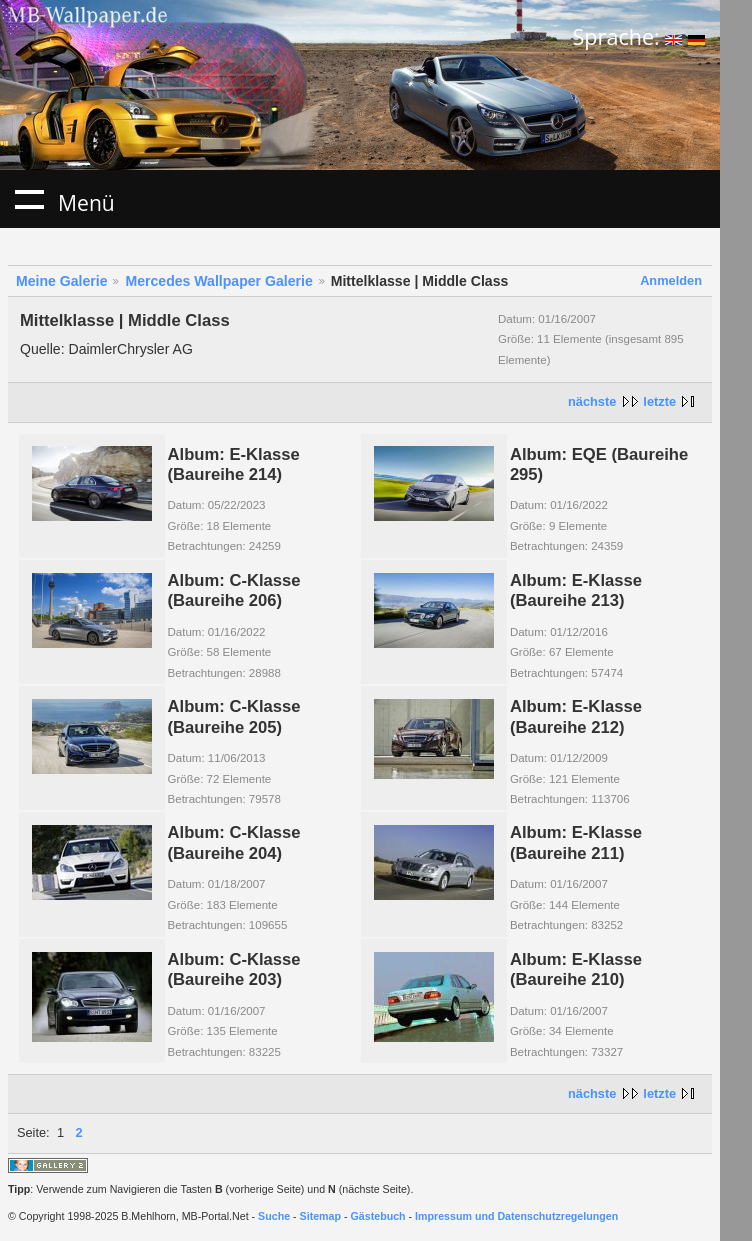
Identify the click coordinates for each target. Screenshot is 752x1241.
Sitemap (320, 1216)
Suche (274, 1216)
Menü (29, 199)
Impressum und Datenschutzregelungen (516, 1216)
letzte (659, 401)
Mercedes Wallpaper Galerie (218, 281)
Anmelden (671, 280)
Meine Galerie (62, 281)
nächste (592, 401)
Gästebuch (378, 1216)
